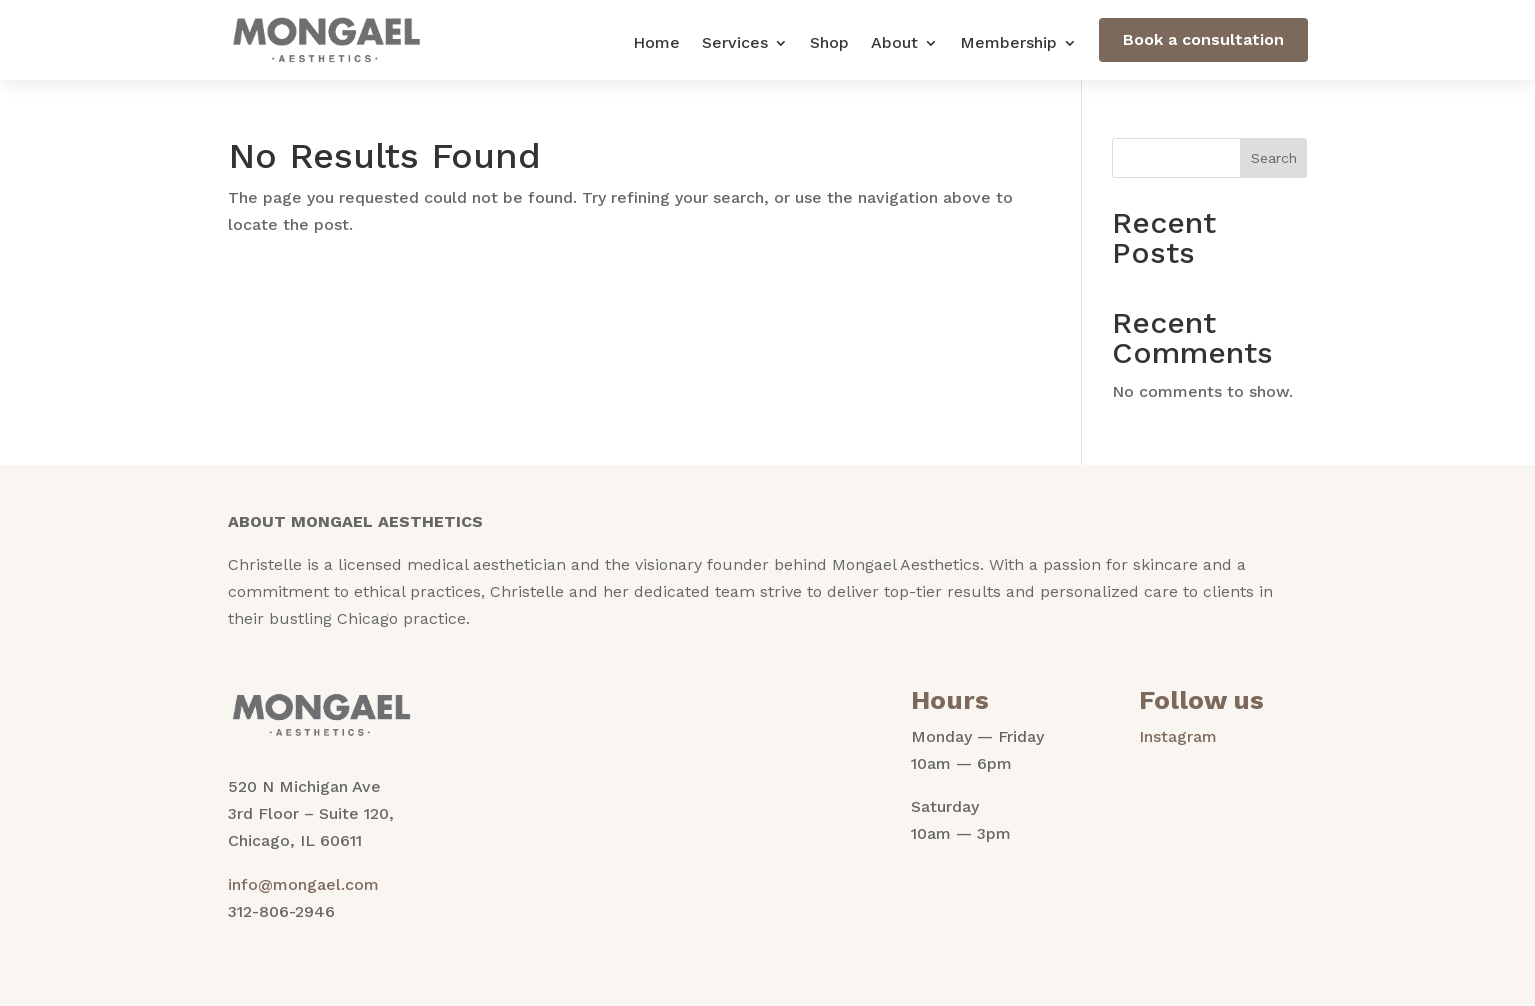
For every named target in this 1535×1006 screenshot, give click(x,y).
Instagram (1178, 736)
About (894, 44)
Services (735, 44)
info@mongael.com (303, 884)
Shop (829, 44)
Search (1274, 158)
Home (656, 44)
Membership (1008, 44)
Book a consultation (1203, 39)
